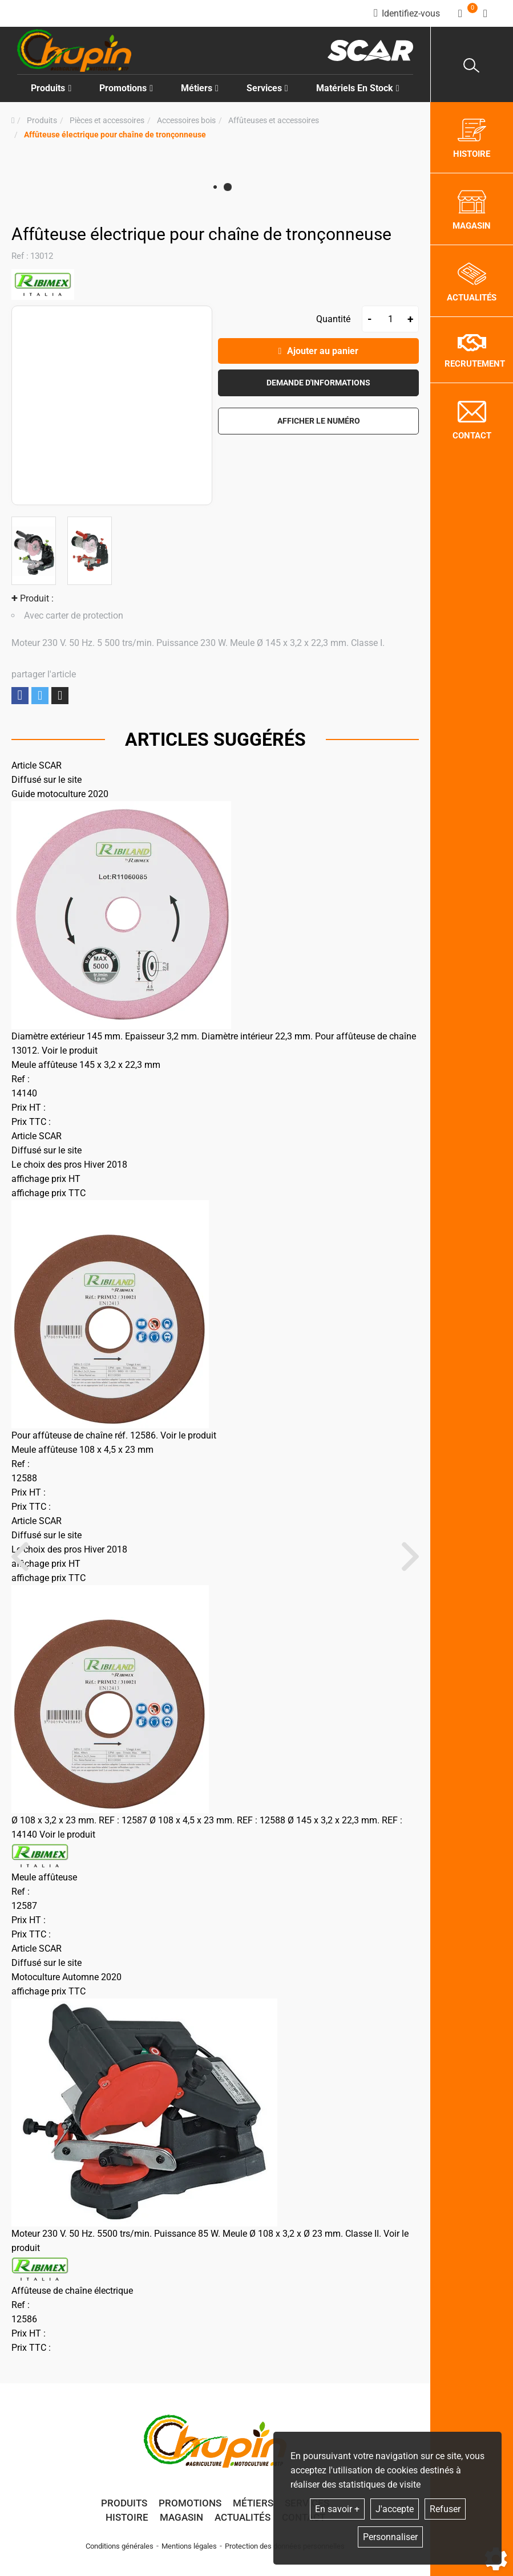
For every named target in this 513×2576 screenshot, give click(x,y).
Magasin (181, 2517)
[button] (115, 135)
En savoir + (337, 2509)
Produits (51, 88)
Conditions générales (120, 2546)
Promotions (126, 88)
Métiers (253, 2503)
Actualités (242, 2517)
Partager (20, 695)
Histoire (127, 2517)
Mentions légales (189, 2546)
